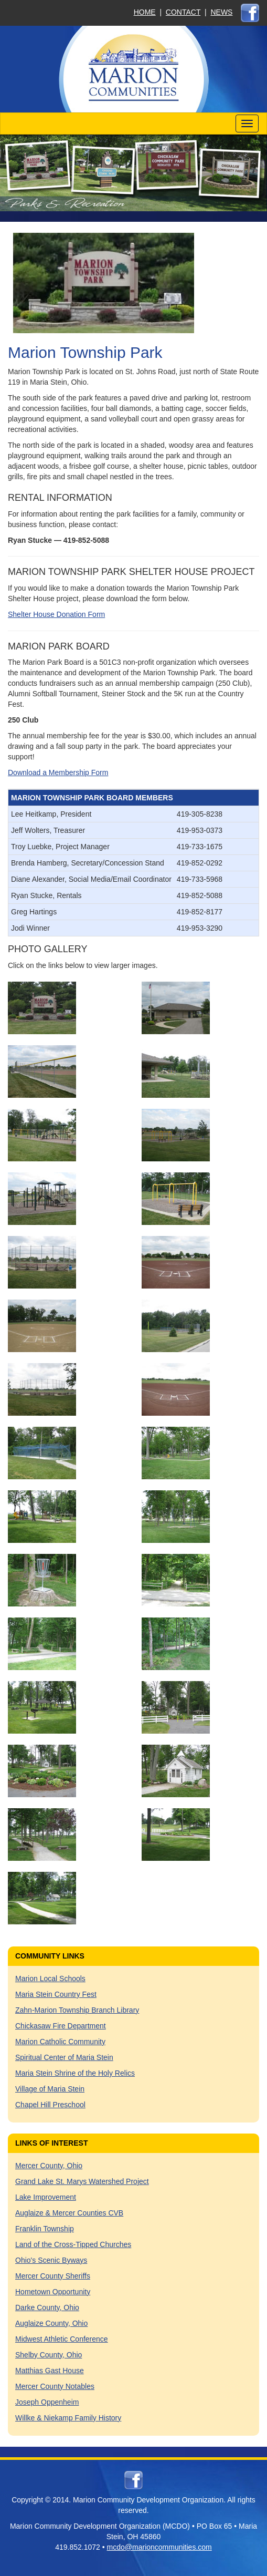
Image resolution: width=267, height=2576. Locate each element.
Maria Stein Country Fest (56, 1994)
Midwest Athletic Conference (61, 2339)
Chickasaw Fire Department (60, 2026)
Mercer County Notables (54, 2386)
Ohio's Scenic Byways (51, 2260)
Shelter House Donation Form (56, 614)
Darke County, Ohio (47, 2307)
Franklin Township (44, 2228)
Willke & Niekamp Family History (68, 2418)
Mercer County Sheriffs (52, 2276)
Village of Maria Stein (49, 2089)
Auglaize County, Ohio (51, 2323)
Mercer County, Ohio (48, 2165)
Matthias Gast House (49, 2370)
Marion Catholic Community (60, 2041)
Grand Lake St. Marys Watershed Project (82, 2181)
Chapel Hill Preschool (50, 2104)
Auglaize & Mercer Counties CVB (69, 2213)
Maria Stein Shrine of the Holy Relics (75, 2073)
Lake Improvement (45, 2197)
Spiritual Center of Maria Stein (64, 2057)
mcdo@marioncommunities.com (159, 2547)
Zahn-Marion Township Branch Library (77, 2010)
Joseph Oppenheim (47, 2402)
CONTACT (183, 12)
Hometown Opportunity (52, 2292)
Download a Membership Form (58, 772)
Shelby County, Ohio (48, 2355)
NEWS (221, 12)
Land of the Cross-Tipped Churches (73, 2244)
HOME (145, 12)
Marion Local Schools (50, 1978)
